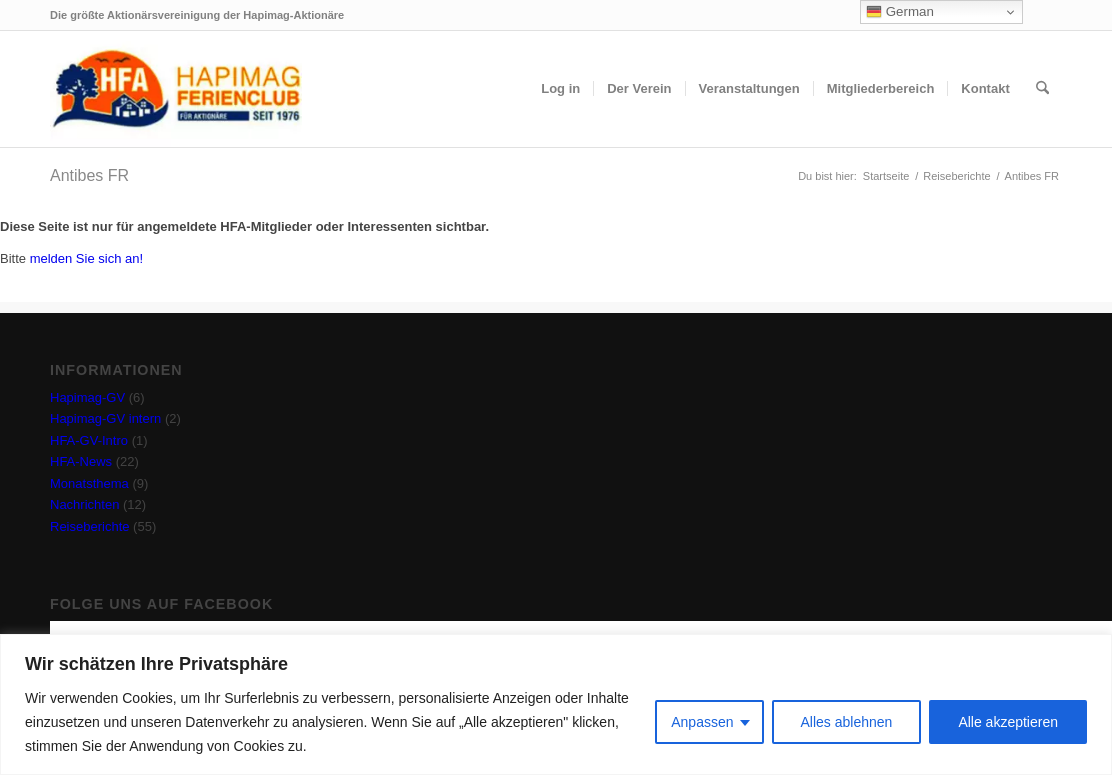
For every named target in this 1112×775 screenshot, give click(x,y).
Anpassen (702, 722)
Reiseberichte (90, 526)
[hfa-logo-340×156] (176, 89)
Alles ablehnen (847, 722)
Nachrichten (84, 504)
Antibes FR (89, 175)
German (900, 12)
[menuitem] (560, 89)
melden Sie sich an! (86, 258)
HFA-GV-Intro (89, 440)
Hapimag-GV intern (105, 418)
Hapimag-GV (87, 397)
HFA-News (81, 461)
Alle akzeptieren (1008, 722)
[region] (556, 704)
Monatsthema (89, 483)
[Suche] (1042, 89)
